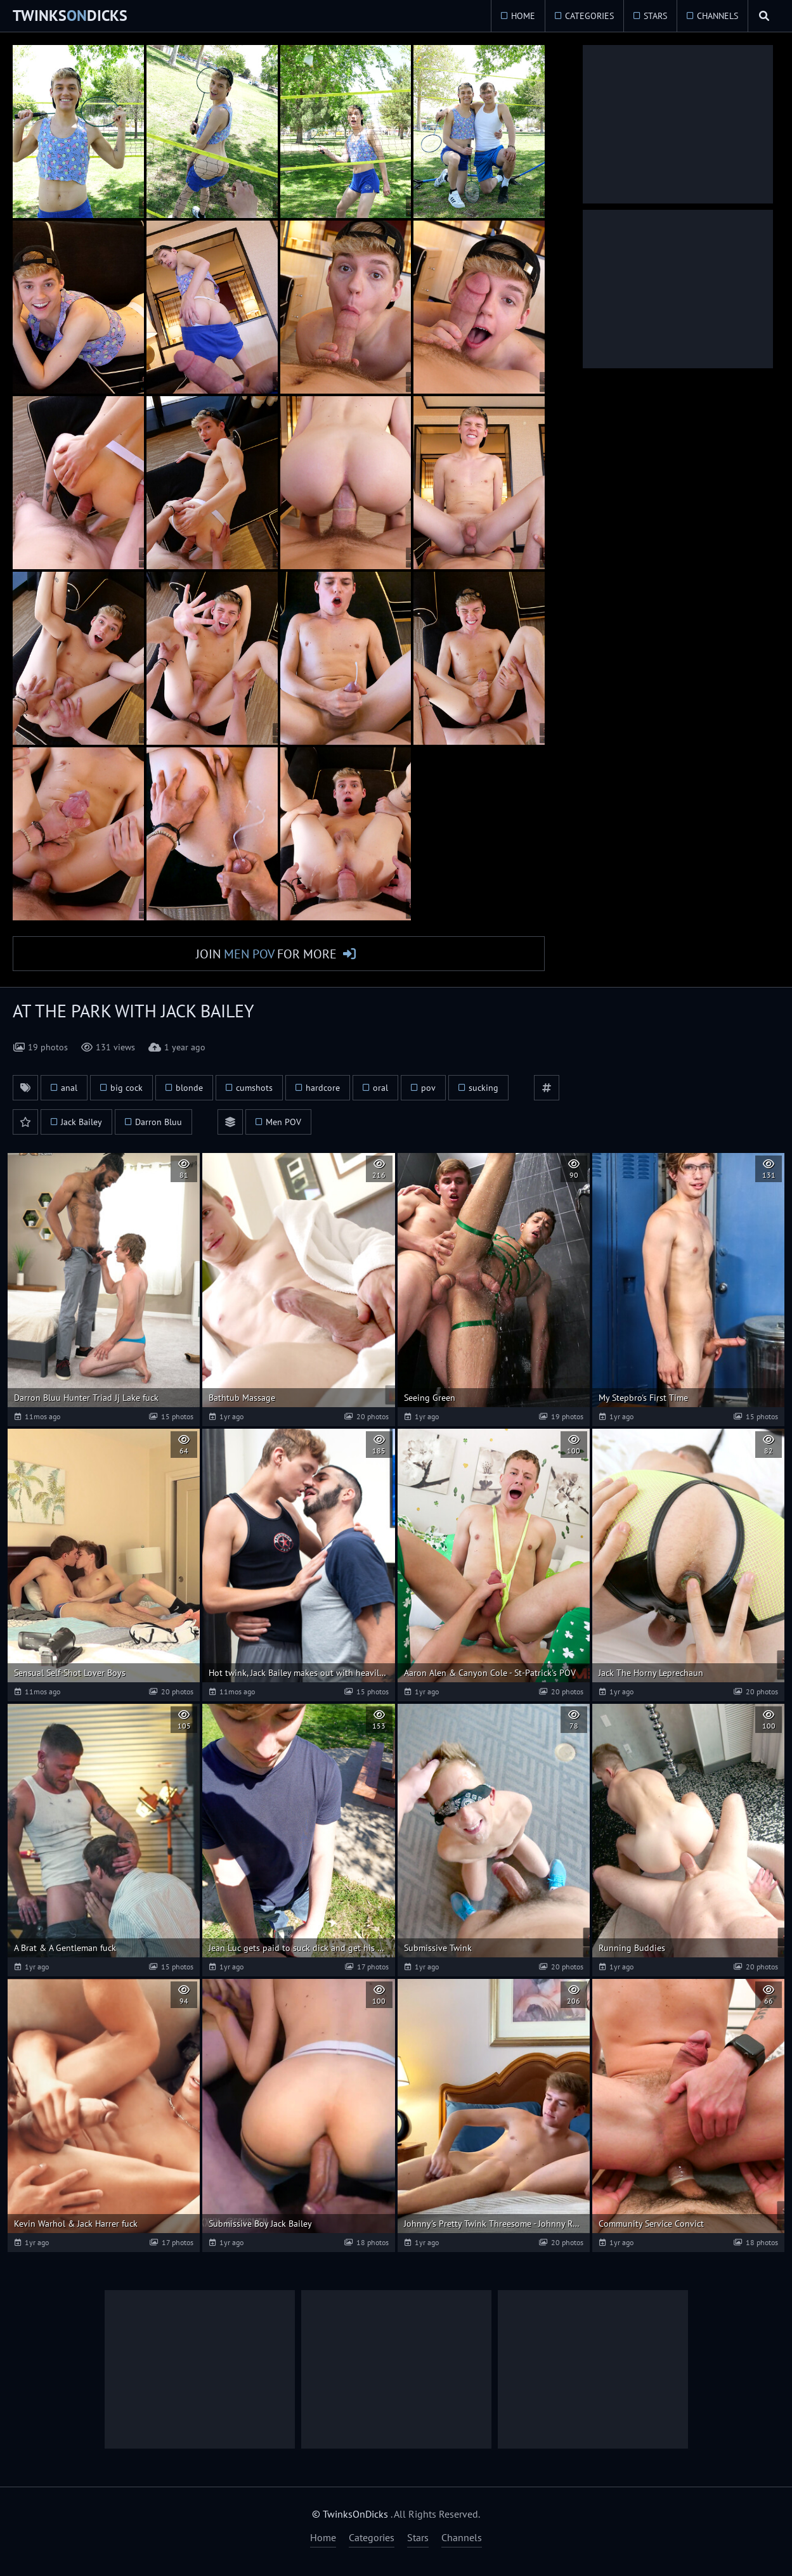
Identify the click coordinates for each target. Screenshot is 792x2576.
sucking (483, 1088)
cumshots (254, 1088)
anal (69, 1088)
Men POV (283, 1122)
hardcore (323, 1088)
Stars (654, 16)
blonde (189, 1088)
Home (522, 16)
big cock (126, 1088)
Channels (716, 16)
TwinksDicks (70, 15)
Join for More (266, 954)
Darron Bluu (158, 1122)
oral (380, 1088)
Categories (588, 16)
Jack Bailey (81, 1122)
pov (428, 1088)
